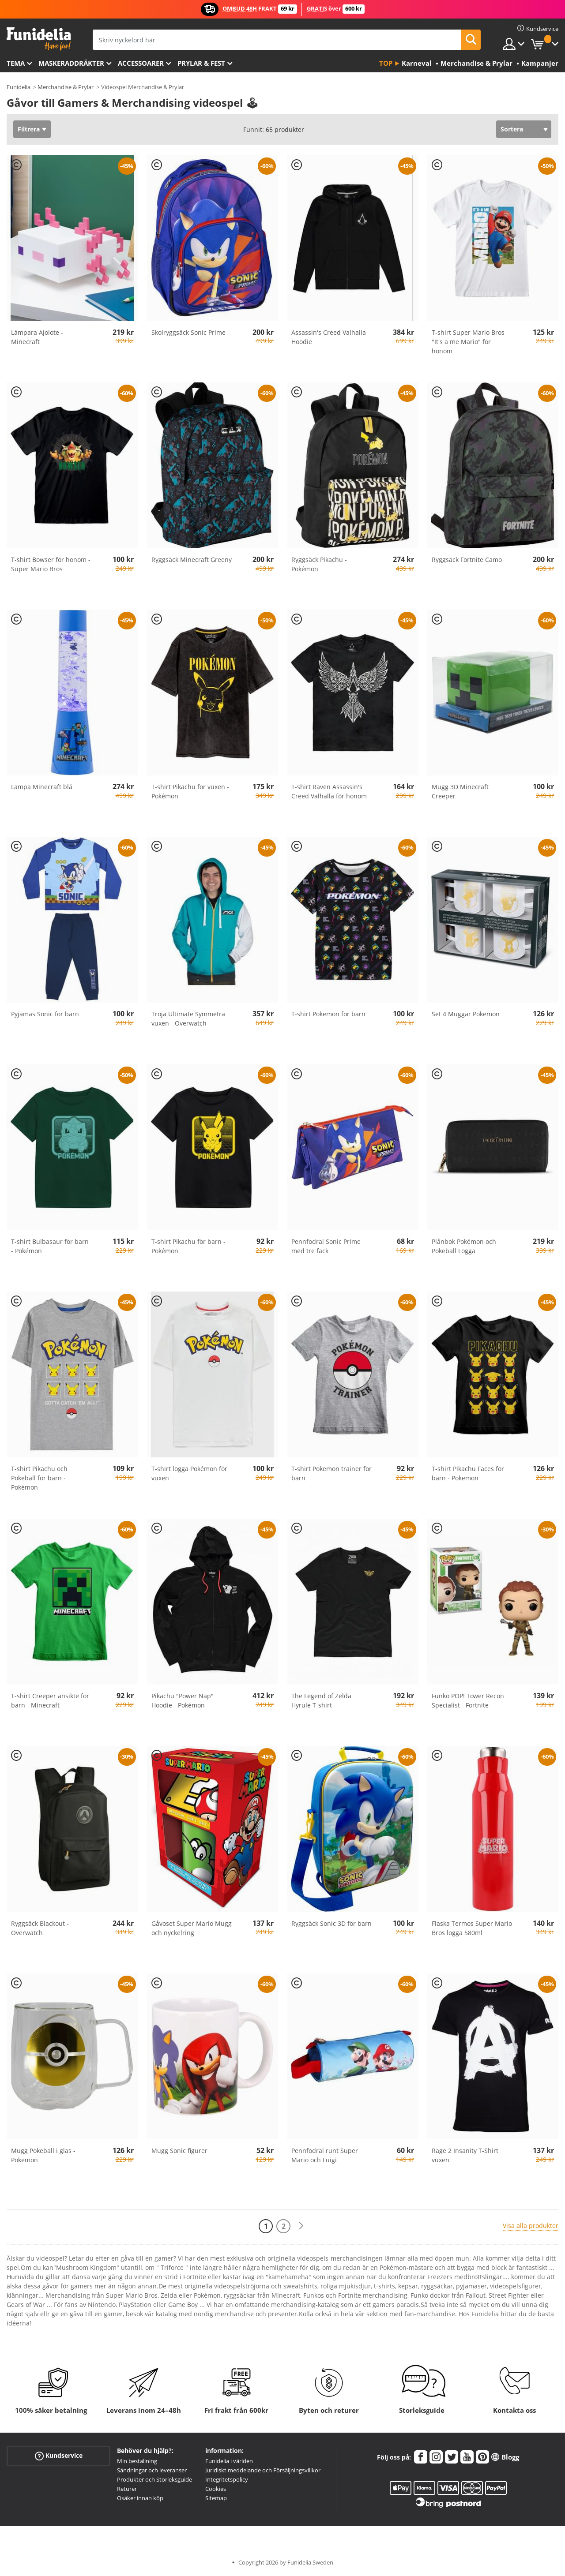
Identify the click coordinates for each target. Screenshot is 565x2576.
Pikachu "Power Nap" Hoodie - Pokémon (182, 1700)
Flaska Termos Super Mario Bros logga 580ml (472, 1928)
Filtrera (29, 129)
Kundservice (59, 2455)
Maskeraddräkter (71, 63)
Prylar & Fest (201, 63)
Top (385, 63)
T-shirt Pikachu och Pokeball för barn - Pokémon (39, 1477)
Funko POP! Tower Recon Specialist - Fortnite (468, 1700)
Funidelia (18, 87)
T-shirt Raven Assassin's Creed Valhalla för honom (329, 791)
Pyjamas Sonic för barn (45, 1014)
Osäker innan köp (140, 2498)
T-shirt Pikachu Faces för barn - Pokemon (468, 1473)
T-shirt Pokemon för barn (328, 1014)
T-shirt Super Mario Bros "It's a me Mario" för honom (468, 341)
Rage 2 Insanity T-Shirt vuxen (465, 2155)
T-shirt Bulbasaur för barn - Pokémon (50, 1246)
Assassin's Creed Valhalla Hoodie (328, 337)
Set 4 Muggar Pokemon (466, 1014)
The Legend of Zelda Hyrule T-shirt (321, 1700)
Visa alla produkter (530, 2225)
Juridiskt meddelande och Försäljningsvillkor (262, 2470)
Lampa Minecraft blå (41, 787)
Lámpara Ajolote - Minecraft (37, 337)
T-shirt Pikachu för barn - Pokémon (188, 1246)
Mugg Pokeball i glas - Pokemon (43, 2155)
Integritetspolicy (226, 2479)
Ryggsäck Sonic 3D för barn (331, 1923)
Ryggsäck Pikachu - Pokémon (319, 564)
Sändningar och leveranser (152, 2470)
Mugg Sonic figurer (179, 2150)
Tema (16, 63)
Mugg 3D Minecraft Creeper (460, 791)
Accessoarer (141, 63)
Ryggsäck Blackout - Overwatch (40, 1928)
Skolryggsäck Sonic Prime (188, 332)
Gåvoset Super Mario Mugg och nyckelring (191, 1928)
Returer (127, 2489)
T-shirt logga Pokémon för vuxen (189, 1473)
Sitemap (216, 2498)
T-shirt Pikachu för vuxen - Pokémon (190, 791)
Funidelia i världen (229, 2461)
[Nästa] (301, 2226)
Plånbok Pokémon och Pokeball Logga (464, 1246)
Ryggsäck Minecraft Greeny (191, 559)
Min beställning (137, 2461)
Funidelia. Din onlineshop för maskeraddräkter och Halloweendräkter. (39, 39)
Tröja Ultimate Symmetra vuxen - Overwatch (188, 1018)
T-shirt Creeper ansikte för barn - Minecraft (50, 1700)
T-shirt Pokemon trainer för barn (331, 1473)
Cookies (215, 2489)
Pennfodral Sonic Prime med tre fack (326, 1246)
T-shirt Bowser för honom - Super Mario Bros (50, 564)
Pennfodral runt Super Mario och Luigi (324, 2155)
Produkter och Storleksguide (154, 2479)
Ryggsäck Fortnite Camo (467, 559)
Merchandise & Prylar (66, 87)
